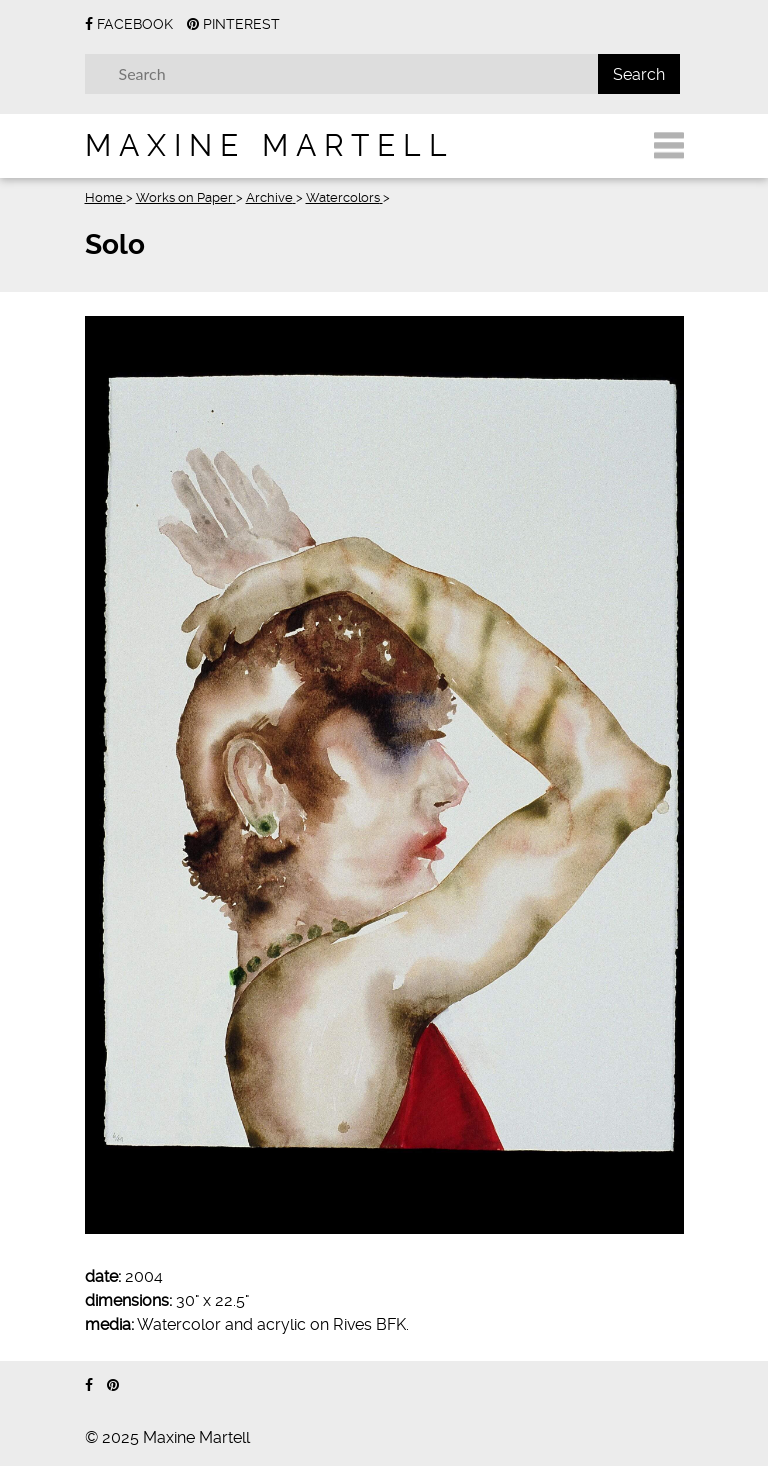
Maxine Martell (270, 145)
